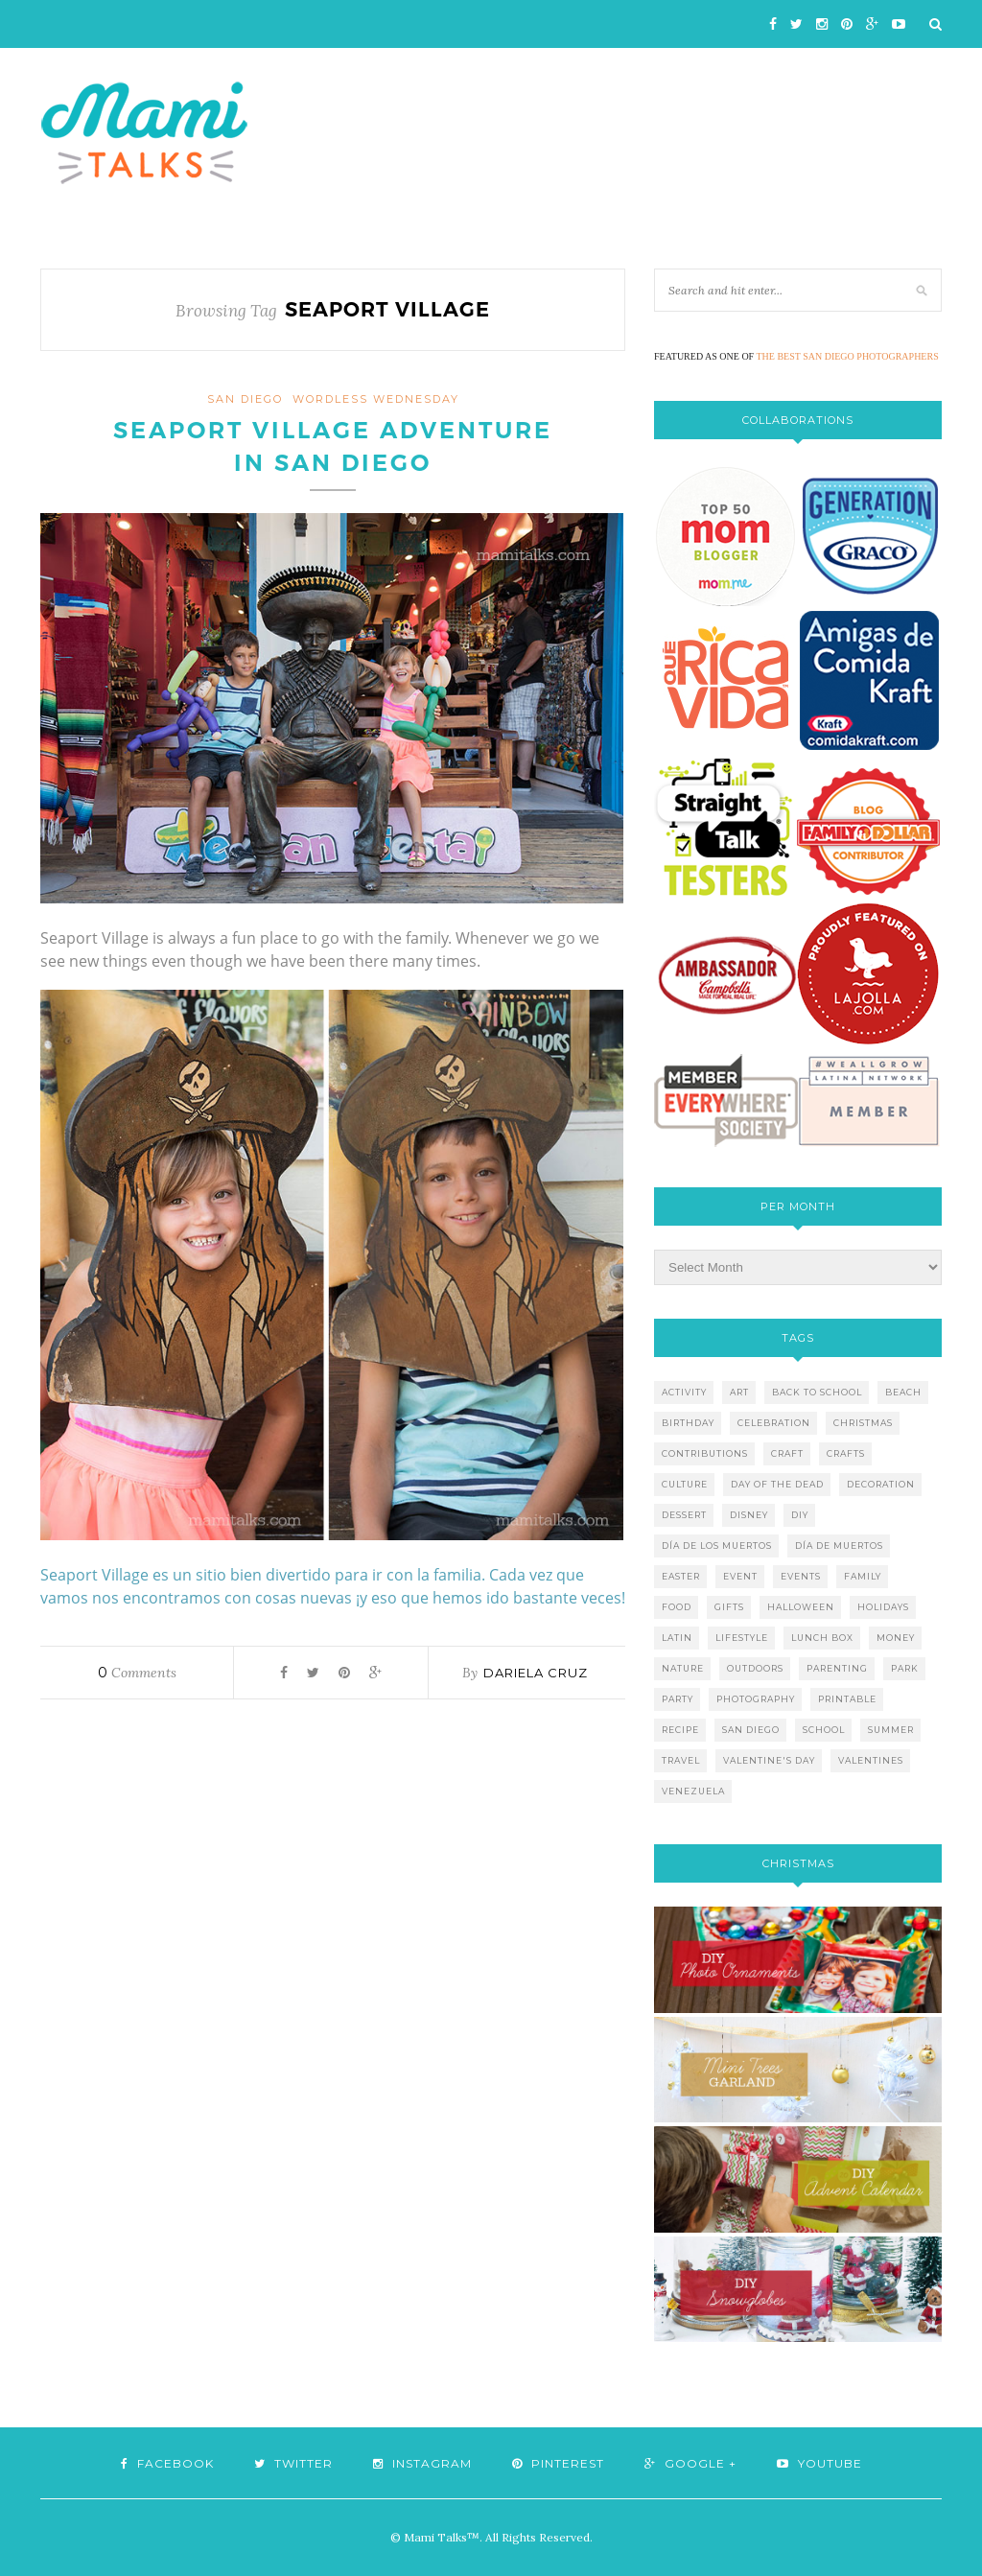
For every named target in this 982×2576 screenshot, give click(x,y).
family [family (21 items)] (862, 1576)
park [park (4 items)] (905, 1668)
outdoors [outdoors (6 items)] (755, 1668)
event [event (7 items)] (740, 1576)
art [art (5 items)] (739, 1392)
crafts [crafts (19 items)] (846, 1453)
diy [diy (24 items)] (799, 1515)
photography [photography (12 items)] (755, 1699)
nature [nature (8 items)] (683, 1668)
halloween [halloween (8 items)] (800, 1607)
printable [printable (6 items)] (847, 1699)
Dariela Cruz (535, 1672)
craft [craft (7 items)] (787, 1453)
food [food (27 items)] (676, 1607)
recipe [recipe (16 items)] (680, 1729)
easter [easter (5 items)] (681, 1576)
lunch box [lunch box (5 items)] (822, 1637)
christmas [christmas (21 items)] (863, 1422)
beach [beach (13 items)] (903, 1392)
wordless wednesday (375, 399)
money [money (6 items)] (896, 1637)
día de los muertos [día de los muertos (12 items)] (717, 1545)
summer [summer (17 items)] (891, 1729)
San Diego (245, 399)
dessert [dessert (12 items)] (684, 1515)
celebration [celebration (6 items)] (773, 1422)
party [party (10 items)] (677, 1699)
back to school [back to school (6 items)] (817, 1392)
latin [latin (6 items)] (677, 1637)
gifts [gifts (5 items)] (729, 1607)
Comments (137, 1672)
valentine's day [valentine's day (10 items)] (769, 1760)
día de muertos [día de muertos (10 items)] (839, 1545)
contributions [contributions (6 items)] (705, 1453)
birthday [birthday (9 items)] (688, 1422)
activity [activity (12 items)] (684, 1392)
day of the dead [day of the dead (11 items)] (777, 1484)
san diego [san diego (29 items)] (751, 1729)
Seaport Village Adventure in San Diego (332, 447)
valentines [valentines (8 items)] (870, 1760)
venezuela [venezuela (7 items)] (693, 1791)
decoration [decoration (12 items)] (881, 1484)
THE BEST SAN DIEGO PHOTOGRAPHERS (848, 356)
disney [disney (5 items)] (749, 1515)
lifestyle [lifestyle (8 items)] (741, 1637)
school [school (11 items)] (824, 1729)
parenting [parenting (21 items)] (837, 1668)
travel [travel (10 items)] (681, 1760)
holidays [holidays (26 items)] (883, 1607)
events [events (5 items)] (801, 1576)
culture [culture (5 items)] (685, 1484)
